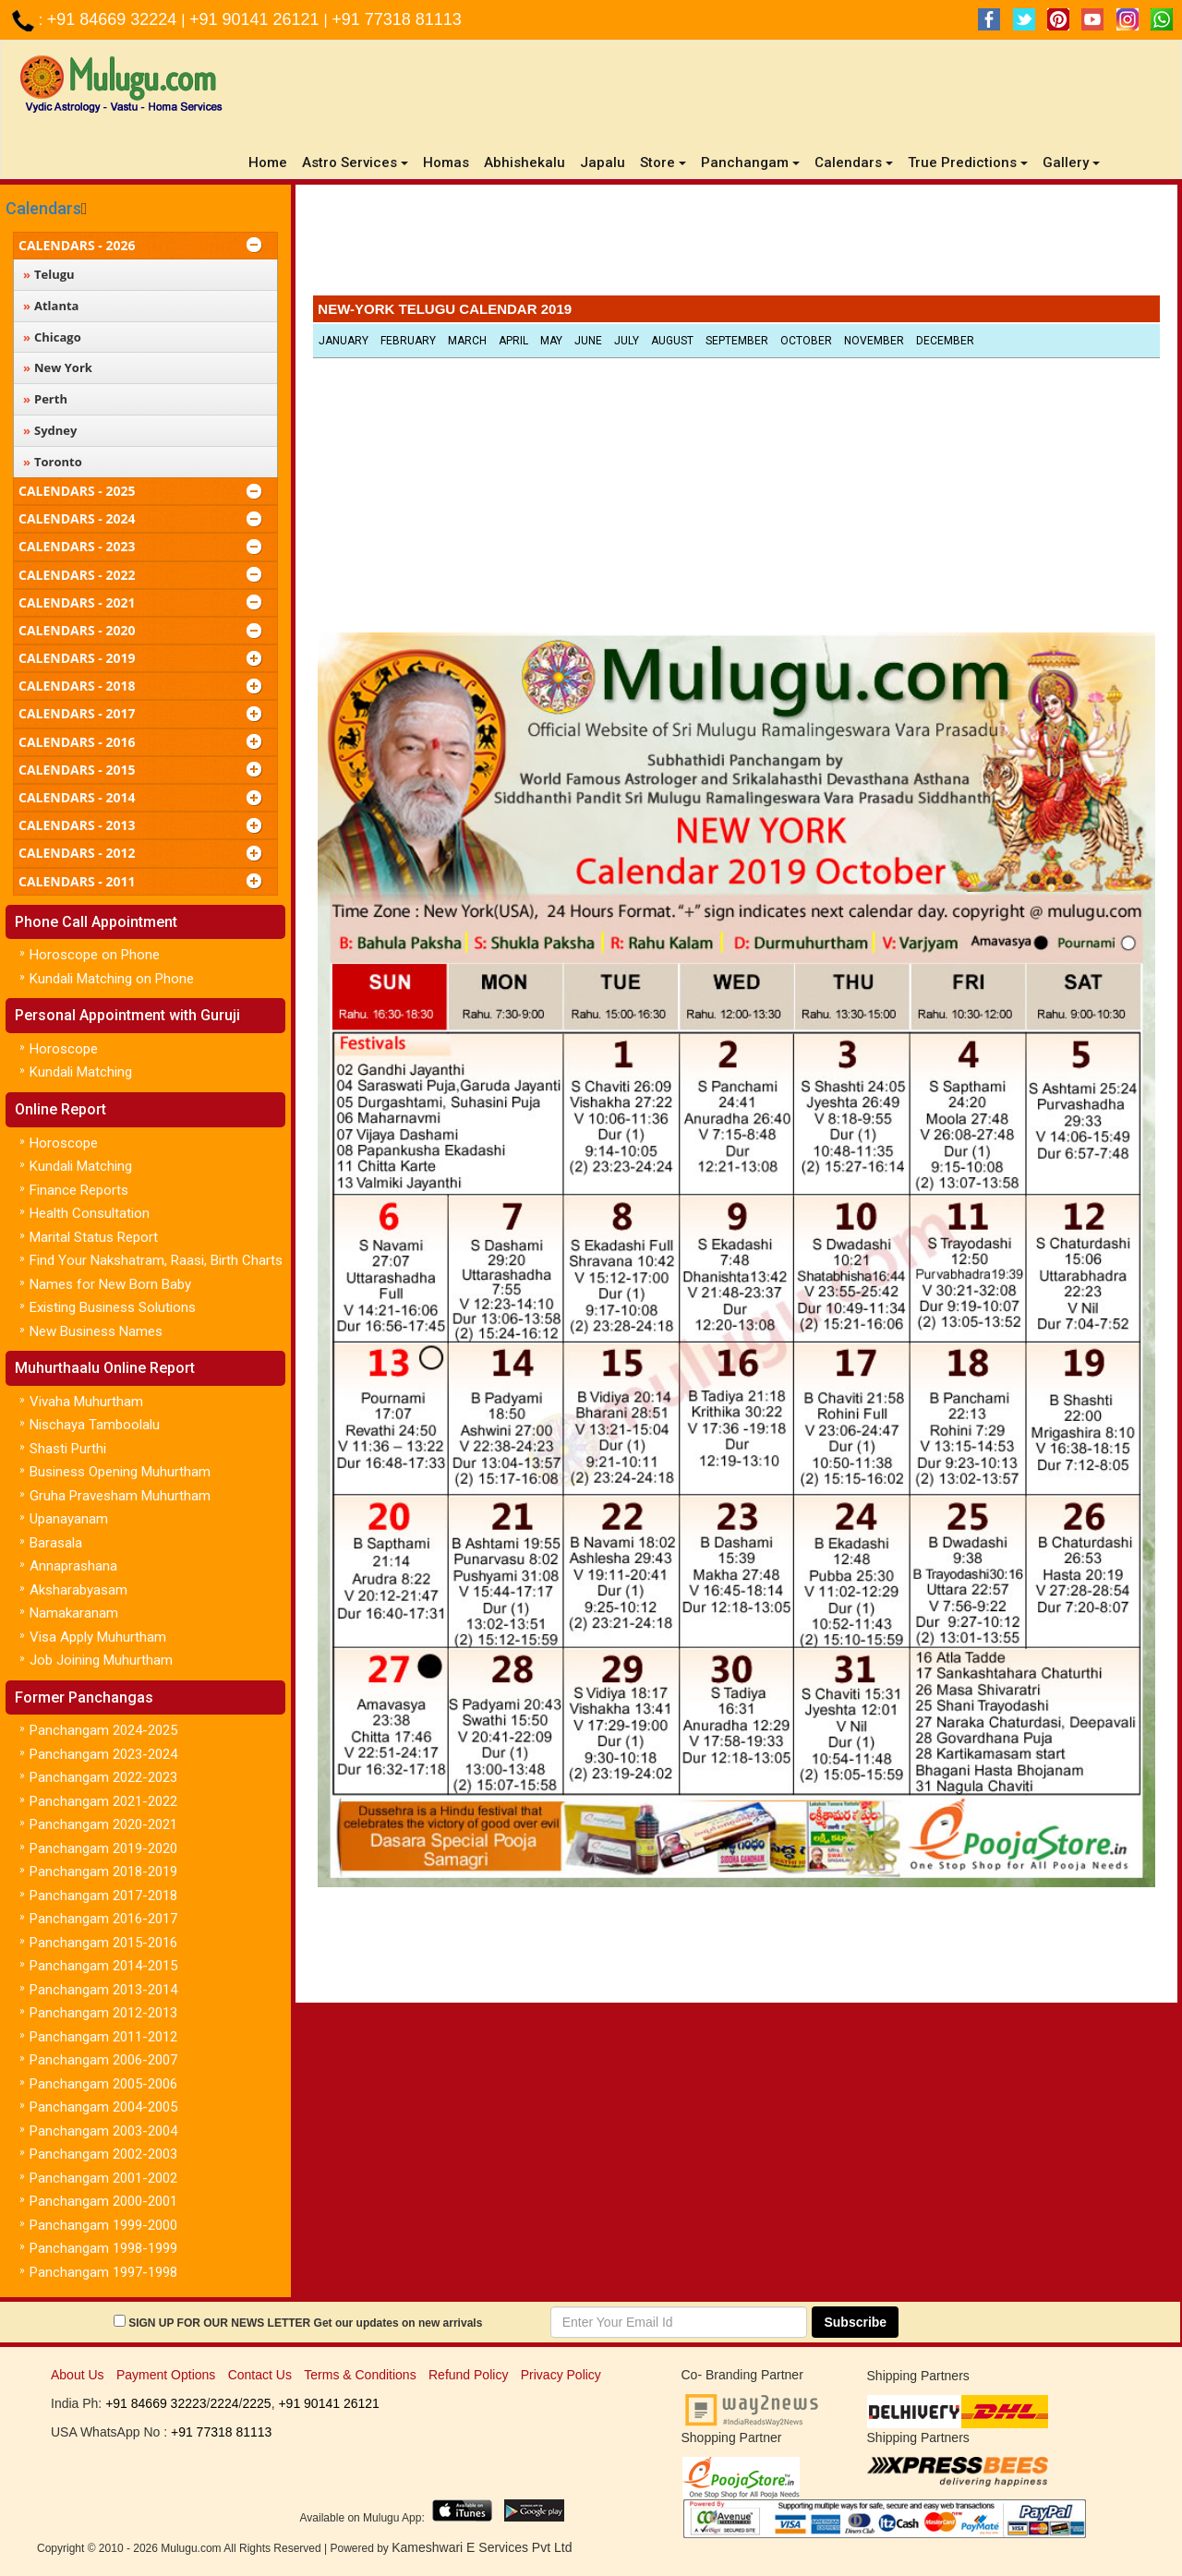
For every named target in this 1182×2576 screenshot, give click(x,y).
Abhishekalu (524, 162)
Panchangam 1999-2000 (103, 2225)
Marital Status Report (94, 1237)
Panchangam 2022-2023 (103, 1777)
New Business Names (96, 1331)
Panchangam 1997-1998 (103, 2272)
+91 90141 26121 (256, 19)
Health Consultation (90, 1213)
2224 (224, 2403)
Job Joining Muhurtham (101, 1660)
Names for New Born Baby (110, 1284)
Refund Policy (468, 2374)
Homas (446, 162)
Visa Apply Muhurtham (98, 1637)
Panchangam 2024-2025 (103, 1730)
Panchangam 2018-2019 (103, 1871)
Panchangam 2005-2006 (103, 2084)
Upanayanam (69, 1519)
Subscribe (855, 2322)
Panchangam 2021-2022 (103, 1801)
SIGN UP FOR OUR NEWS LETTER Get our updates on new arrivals (305, 2323)
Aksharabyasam (78, 1590)
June (588, 340)
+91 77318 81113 (397, 19)
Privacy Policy (561, 2374)
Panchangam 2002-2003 (103, 2154)
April (513, 340)
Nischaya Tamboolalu (95, 1424)
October (806, 340)
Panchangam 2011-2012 (103, 2036)
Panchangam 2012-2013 (103, 2012)
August (672, 340)
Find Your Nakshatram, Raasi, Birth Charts (156, 1260)
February (408, 340)
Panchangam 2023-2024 (103, 1754)
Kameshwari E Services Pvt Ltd (482, 2547)
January (343, 340)
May (551, 340)
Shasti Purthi (68, 1448)
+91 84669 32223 (155, 2403)
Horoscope (64, 1049)
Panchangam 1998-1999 (103, 2248)
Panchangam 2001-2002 (103, 2178)
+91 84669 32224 (114, 19)
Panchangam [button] (750, 162)
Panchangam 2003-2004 (103, 2131)
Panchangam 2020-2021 (103, 1824)
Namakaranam (74, 1613)
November (874, 340)
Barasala (56, 1543)
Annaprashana (73, 1566)
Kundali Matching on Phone (112, 978)
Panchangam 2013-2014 (103, 1989)
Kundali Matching (81, 1072)
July (626, 340)
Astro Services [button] (355, 162)
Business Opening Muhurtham (120, 1471)
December (945, 340)
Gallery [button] (1071, 162)
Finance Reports (79, 1190)
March (467, 340)
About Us (77, 2374)
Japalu (602, 162)
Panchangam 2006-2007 (103, 2060)
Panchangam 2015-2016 (103, 1942)
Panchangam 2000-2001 (103, 2201)
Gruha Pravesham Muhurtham (120, 1495)
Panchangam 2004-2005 (103, 2107)
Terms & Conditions (360, 2374)
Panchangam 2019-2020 (103, 1848)
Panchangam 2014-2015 (103, 1965)
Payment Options (165, 2374)
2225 (256, 2403)
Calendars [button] (853, 162)
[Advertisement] (736, 244)
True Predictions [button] (968, 162)
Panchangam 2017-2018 (103, 1895)
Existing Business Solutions (113, 1307)
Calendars (43, 208)
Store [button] (663, 162)
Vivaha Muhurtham (86, 1401)
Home (271, 162)
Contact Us (260, 2374)
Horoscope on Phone (95, 954)
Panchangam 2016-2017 (103, 1918)
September (737, 340)
